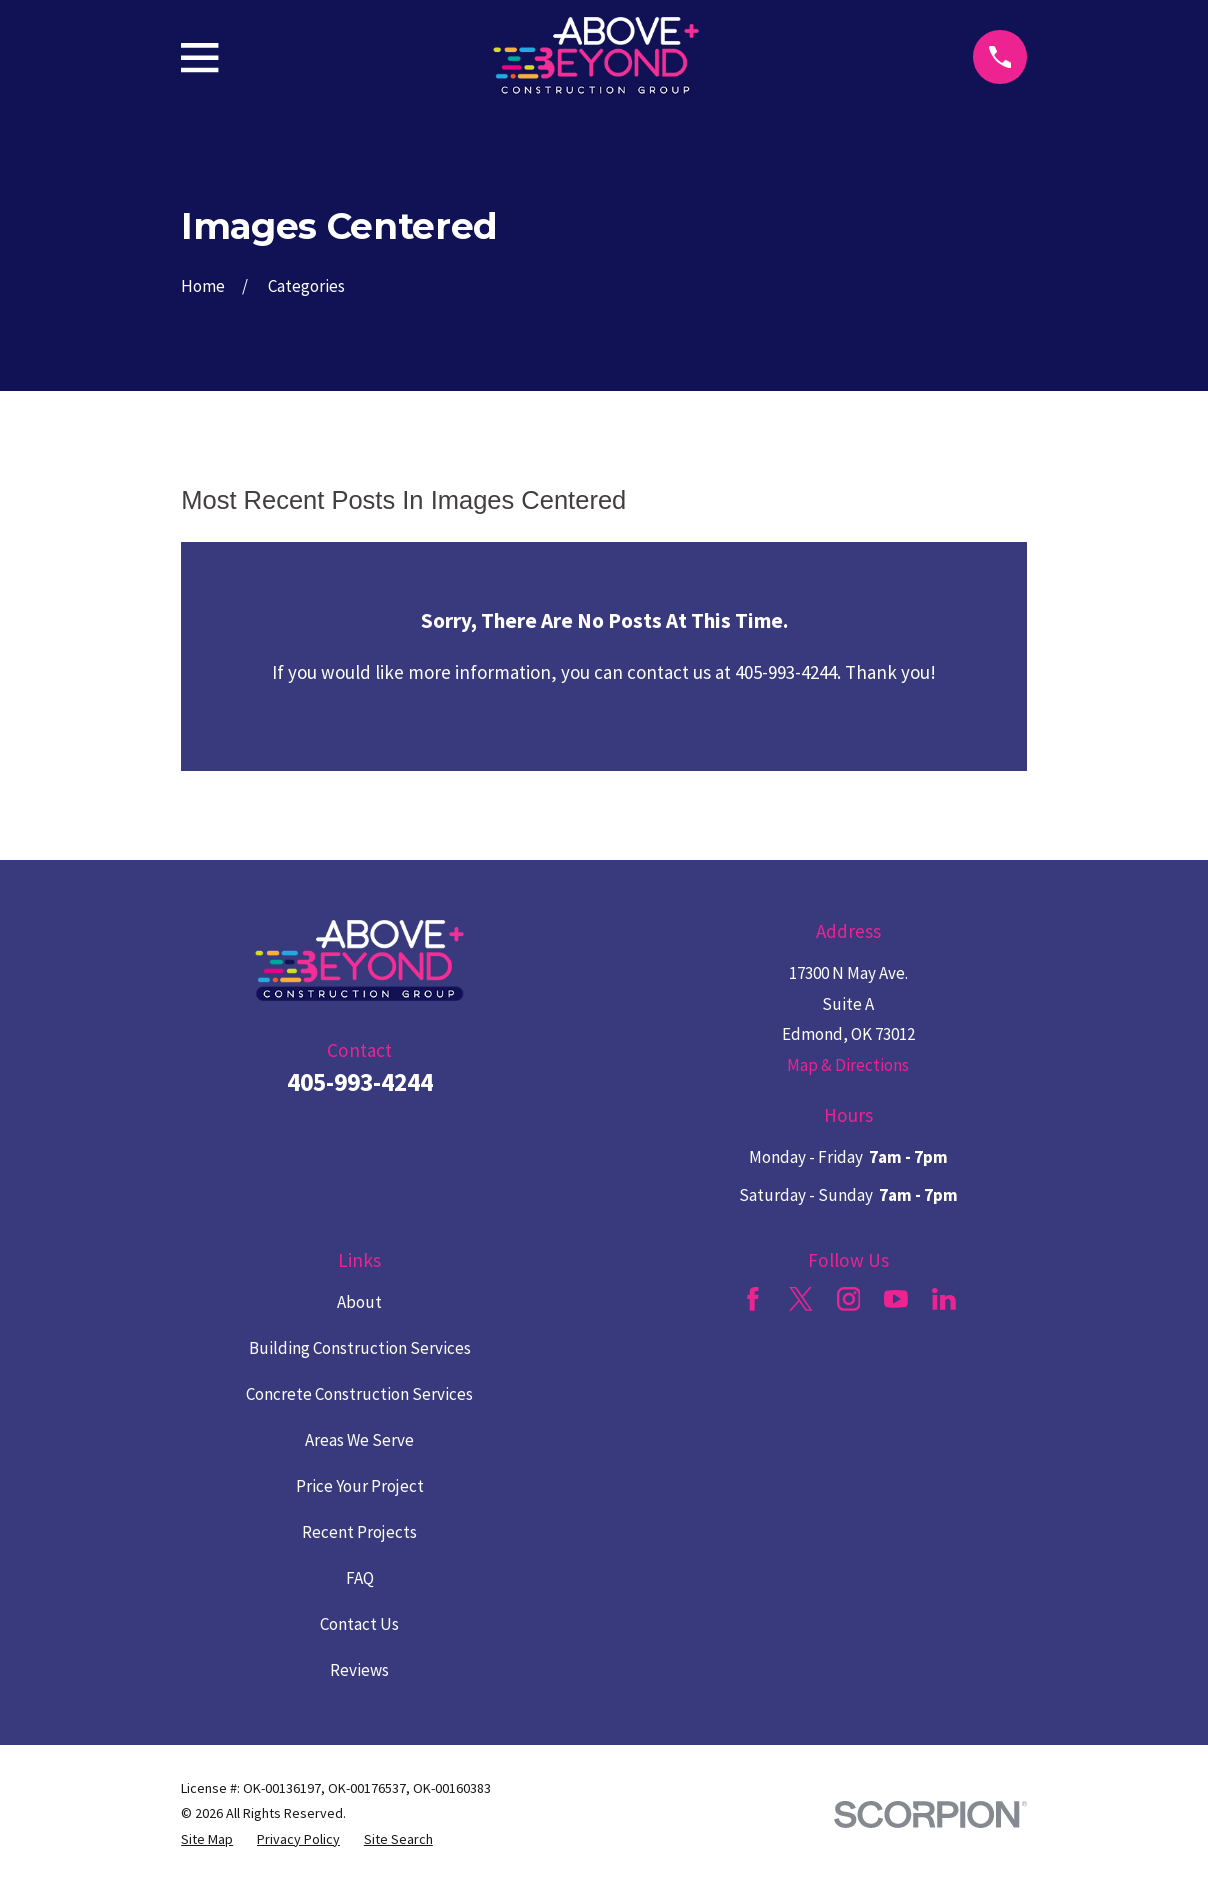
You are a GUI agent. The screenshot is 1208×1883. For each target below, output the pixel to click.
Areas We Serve (359, 1440)
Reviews (359, 1670)
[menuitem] (207, 1840)
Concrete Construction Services (359, 1394)
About (359, 1302)
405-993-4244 (360, 1082)
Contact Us (359, 1624)
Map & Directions (848, 1065)
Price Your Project (360, 1486)
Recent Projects (359, 1532)
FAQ (360, 1578)
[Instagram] (849, 1299)
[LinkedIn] (944, 1299)
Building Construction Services (360, 1348)
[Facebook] (753, 1299)
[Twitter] (801, 1299)
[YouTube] (896, 1299)
